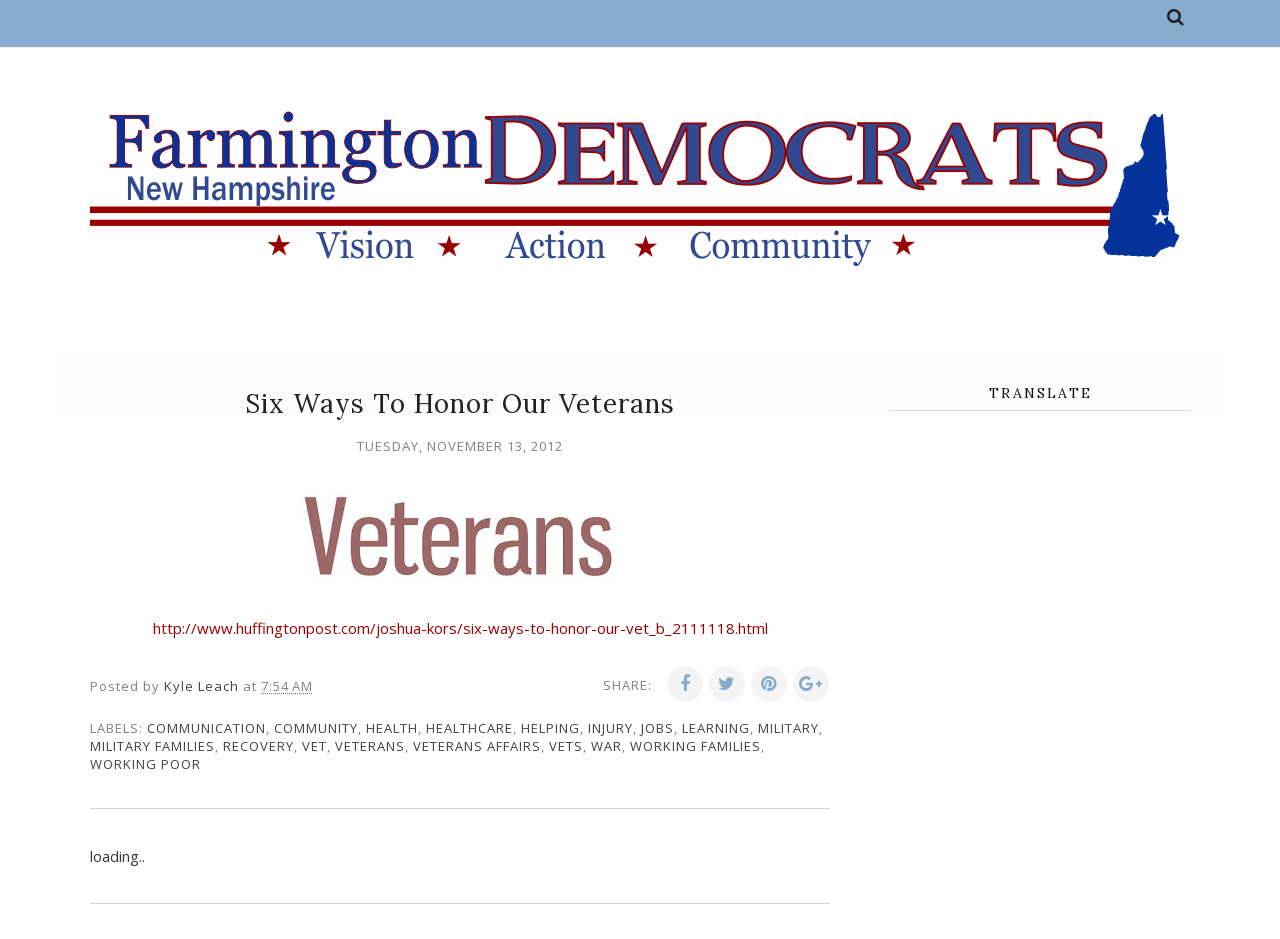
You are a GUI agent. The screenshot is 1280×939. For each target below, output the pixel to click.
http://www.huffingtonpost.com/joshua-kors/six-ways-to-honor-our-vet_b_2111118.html (460, 628)
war (606, 746)
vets (566, 746)
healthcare (469, 728)
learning (716, 728)
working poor (145, 764)
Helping (550, 728)
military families (152, 746)
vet (314, 746)
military (788, 728)
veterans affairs (477, 746)
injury (610, 728)
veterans (370, 746)
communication (206, 728)
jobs (657, 728)
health (392, 728)
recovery (258, 746)
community (316, 728)
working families (695, 746)
